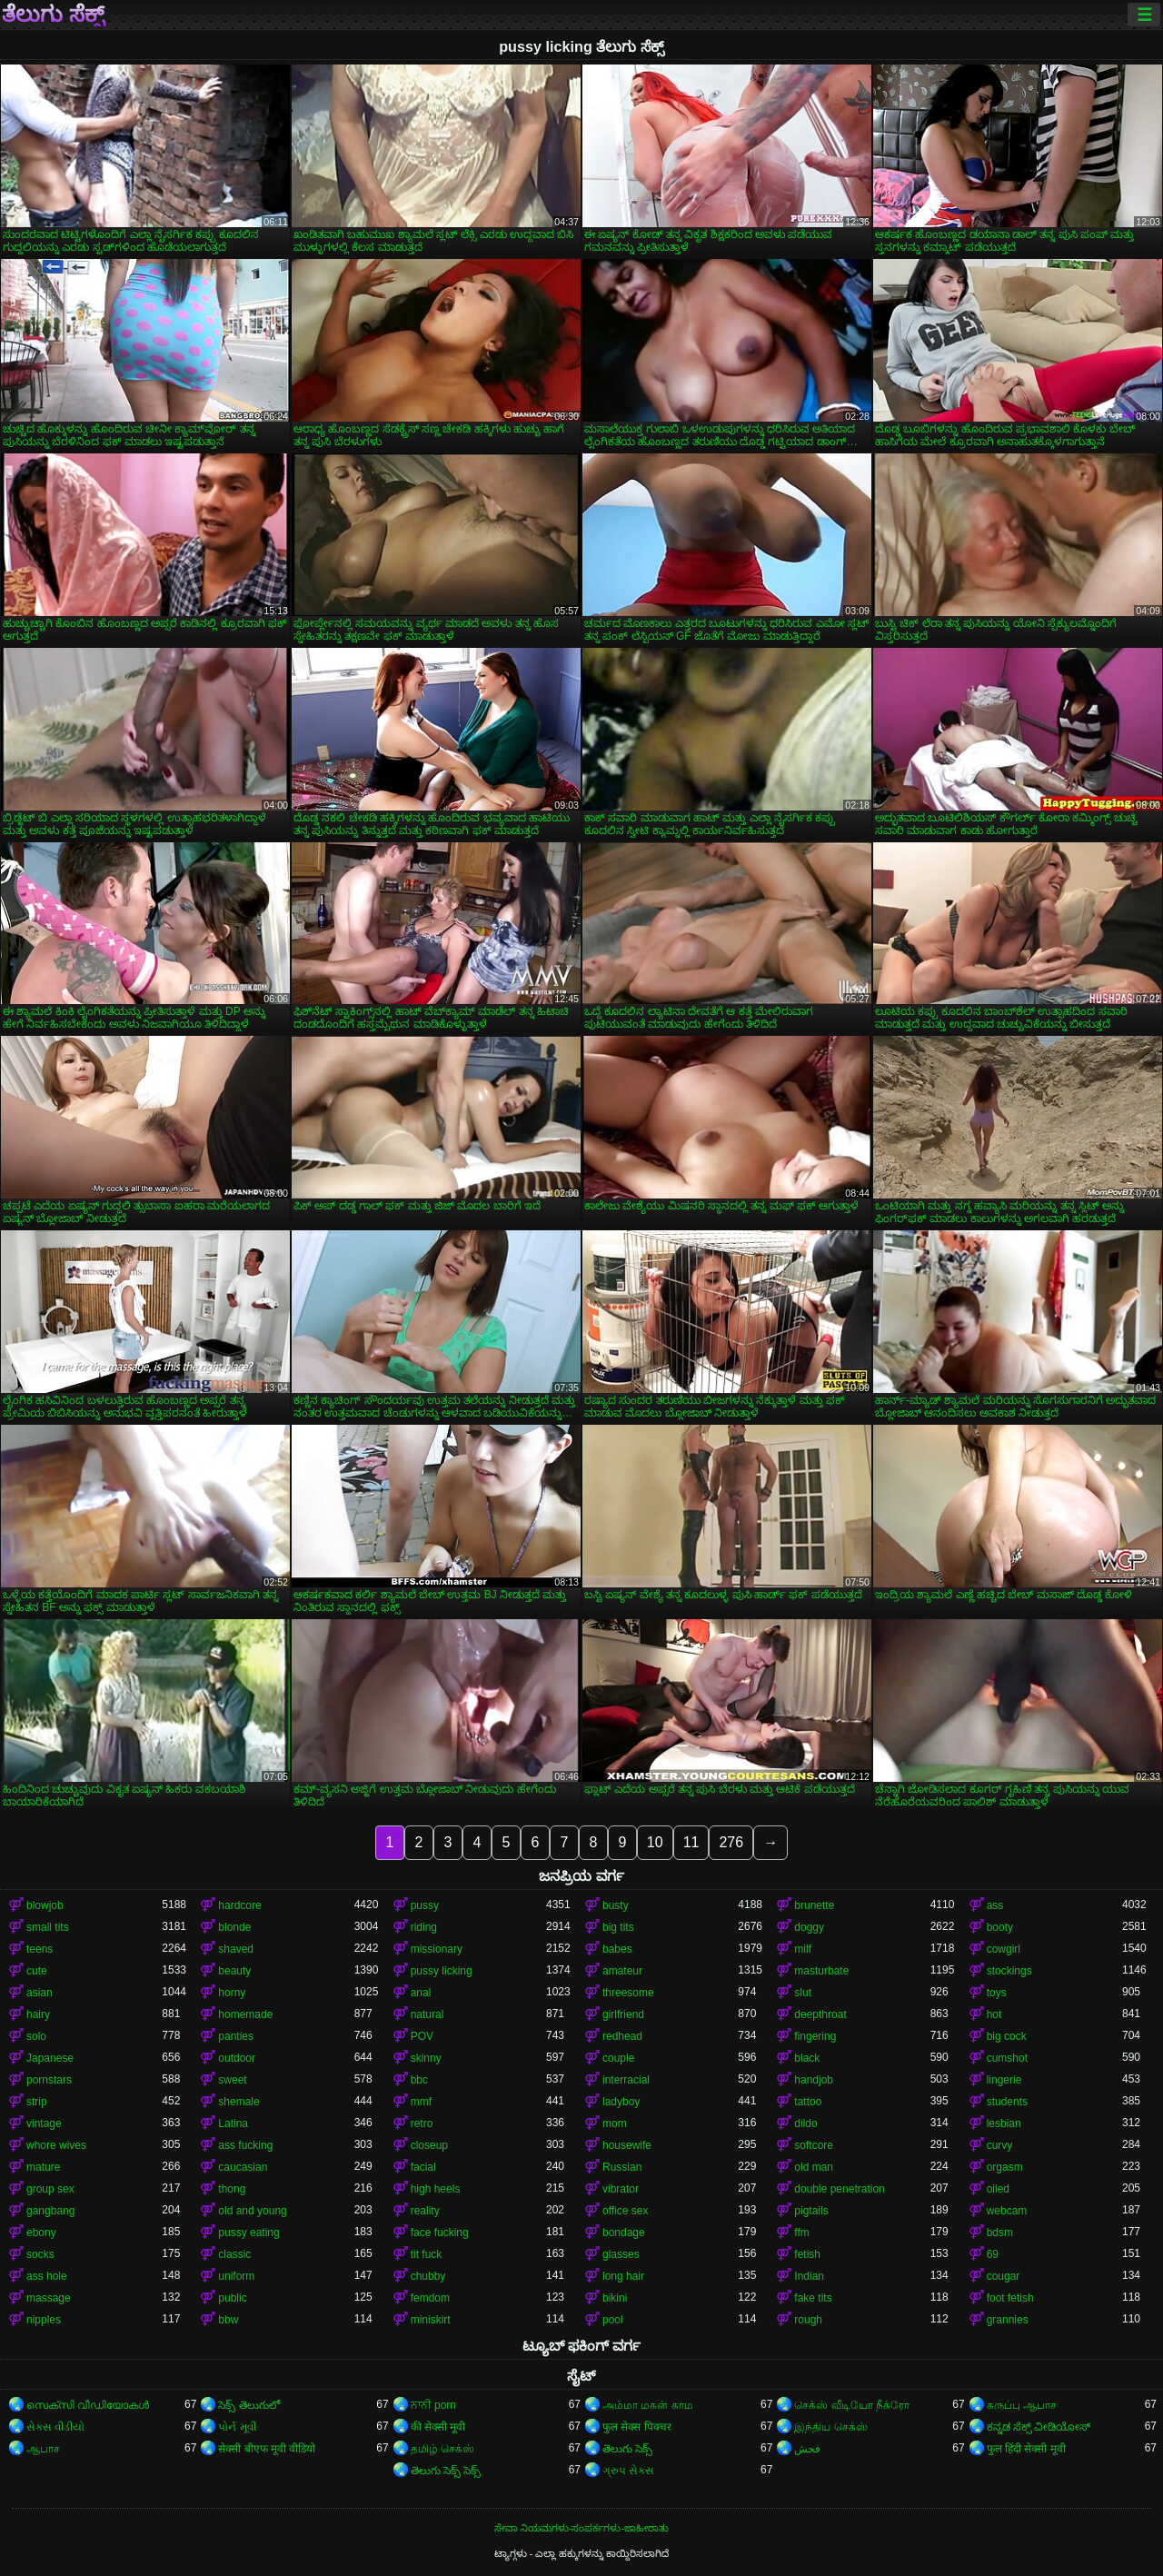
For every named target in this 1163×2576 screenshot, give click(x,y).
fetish (807, 2254)
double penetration (839, 2189)
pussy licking (441, 1970)
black (807, 2058)
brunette (814, 1905)
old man (813, 2167)
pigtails (811, 2210)
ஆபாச (43, 2448)
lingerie (1004, 2080)
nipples (43, 2319)
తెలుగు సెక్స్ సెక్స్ (446, 2470)
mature (43, 2167)
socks (40, 2254)
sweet (232, 2080)
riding (424, 1927)
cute (36, 1970)
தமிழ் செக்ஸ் (442, 2448)
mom (614, 2123)
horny (231, 1992)
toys (997, 1992)
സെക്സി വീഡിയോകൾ (87, 2405)
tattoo (807, 2101)
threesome (628, 1992)
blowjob (45, 1905)
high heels (436, 2189)
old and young (252, 2210)
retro (422, 2123)
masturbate (821, 1970)
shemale (238, 2101)
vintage (44, 2123)
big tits (618, 1927)
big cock (1007, 2036)
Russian (621, 2167)
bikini (614, 2298)
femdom (430, 2298)
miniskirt (431, 2319)
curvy (1000, 2145)
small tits (47, 1927)
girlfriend (623, 2014)
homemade (245, 2014)
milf (802, 1949)
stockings (1009, 1970)
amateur (622, 1970)
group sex (50, 2189)
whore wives (56, 2145)
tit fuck (426, 2254)
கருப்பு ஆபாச (1022, 2405)
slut (802, 1992)
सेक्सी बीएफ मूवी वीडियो (266, 2448)
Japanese (50, 2058)
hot (994, 2014)
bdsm (1000, 2232)
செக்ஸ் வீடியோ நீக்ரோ (852, 2405)
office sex (625, 2210)
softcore (813, 2145)
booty (1000, 1927)
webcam (1007, 2210)
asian (39, 1992)
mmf (421, 2101)
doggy (809, 1927)
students (1007, 2101)
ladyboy (621, 2101)
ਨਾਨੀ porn (433, 2405)
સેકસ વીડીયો (55, 2427)
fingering (815, 2036)
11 (691, 1842)
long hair (623, 2276)
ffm (801, 2232)
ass (995, 1905)
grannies (1008, 2319)
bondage (623, 2232)
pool (612, 2319)
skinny (426, 2058)
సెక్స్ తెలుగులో (248, 2405)
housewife (626, 2145)
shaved (235, 1949)
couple (618, 2058)
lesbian (1004, 2123)
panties (235, 2036)
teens (39, 1949)
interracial (626, 2080)
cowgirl (1003, 1949)
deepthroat (820, 2014)
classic (234, 2254)
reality (425, 2210)
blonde (234, 1927)
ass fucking (245, 2145)
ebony (41, 2232)
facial (423, 2167)
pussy (425, 1905)
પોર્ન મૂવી (236, 2427)
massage (48, 2298)
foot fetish (1010, 2298)
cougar (1003, 2276)
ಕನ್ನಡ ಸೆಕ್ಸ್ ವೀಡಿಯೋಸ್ (1039, 2427)
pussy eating (248, 2232)
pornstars (49, 2080)
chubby (428, 2276)
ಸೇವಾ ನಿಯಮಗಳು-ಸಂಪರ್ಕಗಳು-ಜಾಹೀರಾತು (581, 2527)
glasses (621, 2254)
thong (231, 2189)
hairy (38, 2014)
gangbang (50, 2210)
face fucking (440, 2232)
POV (422, 2036)
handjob (813, 2080)
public (232, 2298)
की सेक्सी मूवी (438, 2427)
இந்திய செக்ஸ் (830, 2427)
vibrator (620, 2189)
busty (615, 1905)
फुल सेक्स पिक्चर (636, 2427)
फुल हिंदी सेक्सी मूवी (1026, 2448)
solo (36, 2036)
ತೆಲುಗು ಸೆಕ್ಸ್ (53, 14)
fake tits (812, 2298)
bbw (228, 2319)
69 (993, 2254)
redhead (622, 2036)
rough (808, 2319)
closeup (429, 2145)
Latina (233, 2123)
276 (731, 1842)
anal (421, 1992)
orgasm (1005, 2167)
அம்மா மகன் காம (647, 2405)
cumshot (1007, 2058)
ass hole (46, 2276)
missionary (436, 1949)
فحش (807, 2448)
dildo (805, 2123)
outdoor (236, 2058)
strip (36, 2101)
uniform (236, 2276)
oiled (998, 2189)
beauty (234, 1970)
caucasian (242, 2167)
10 (655, 1842)
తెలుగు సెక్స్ (627, 2448)
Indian (809, 2276)
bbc (419, 2080)
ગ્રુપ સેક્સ (628, 2470)
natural (427, 2014)
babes (617, 1949)
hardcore (239, 1905)
